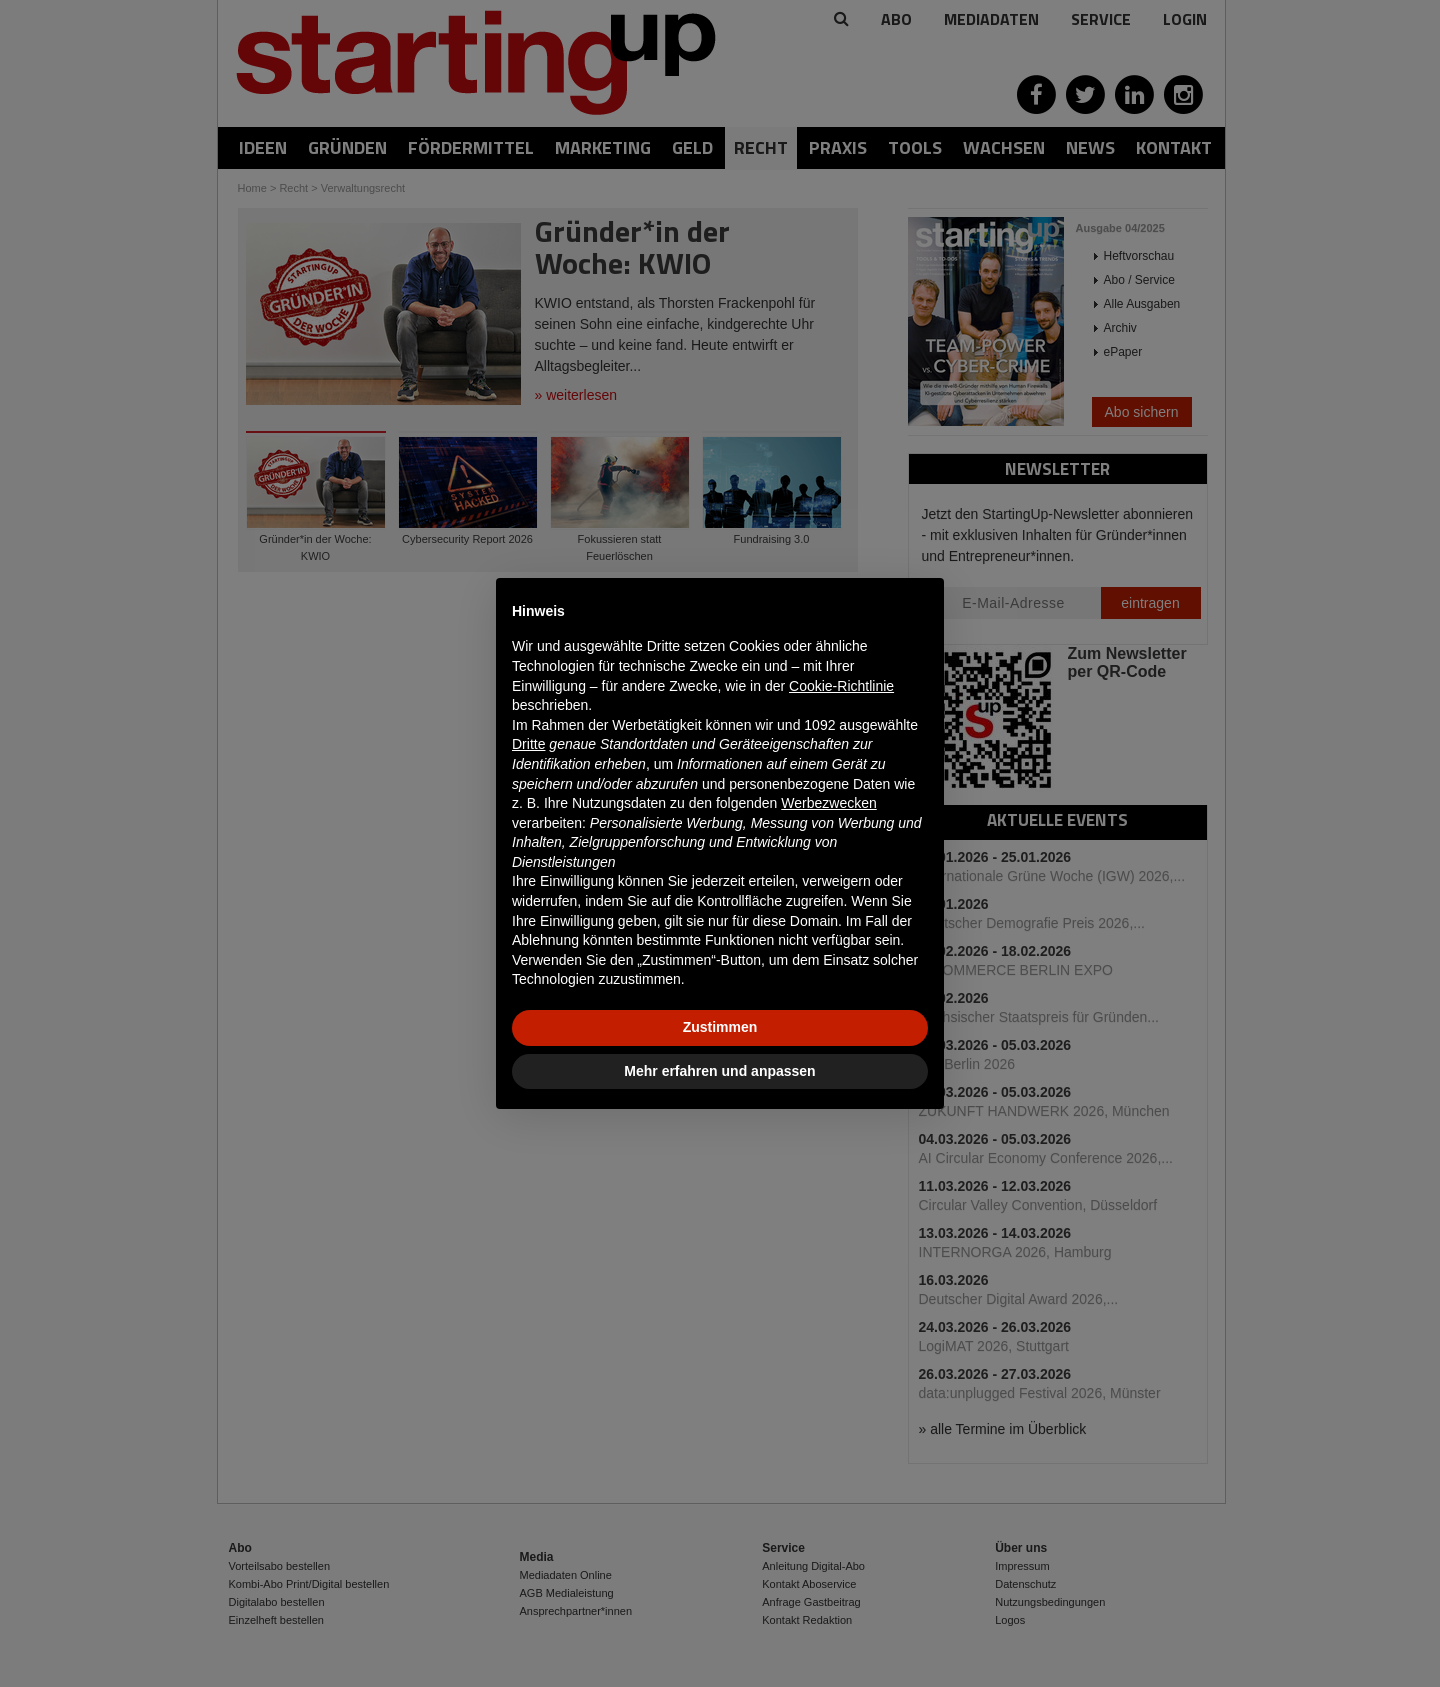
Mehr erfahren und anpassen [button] (719, 1071)
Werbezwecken (828, 803)
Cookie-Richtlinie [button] (841, 686)
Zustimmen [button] (720, 1027)
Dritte (528, 744)
